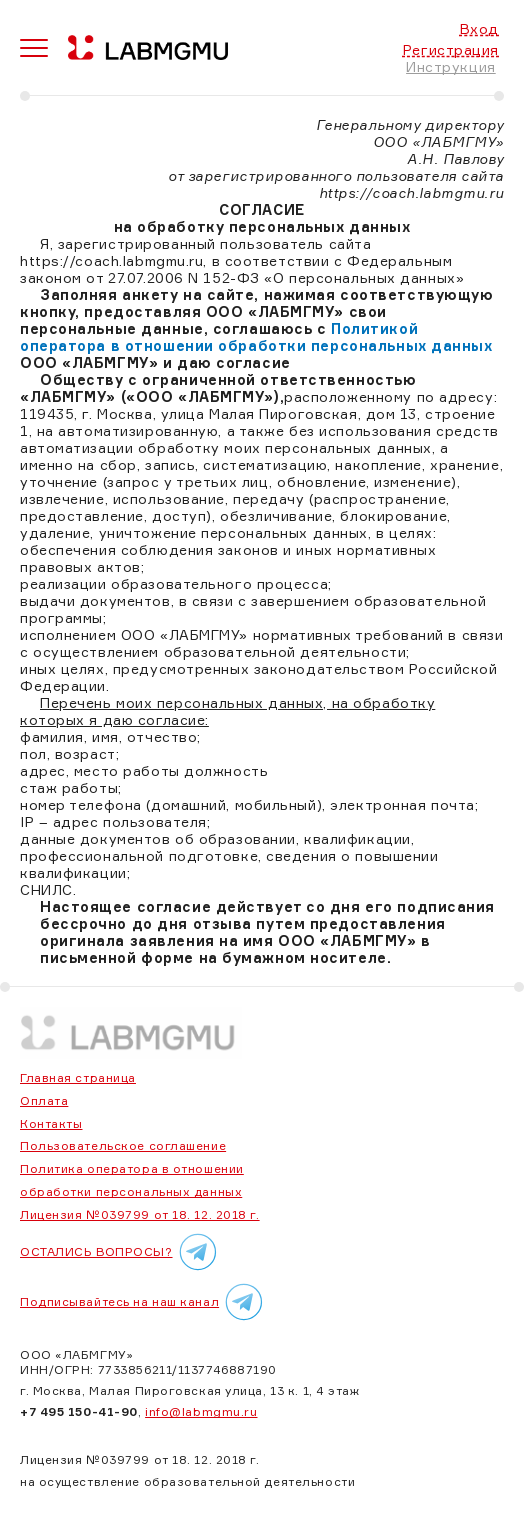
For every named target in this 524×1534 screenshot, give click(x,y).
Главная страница (78, 1077)
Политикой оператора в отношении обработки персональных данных (256, 337)
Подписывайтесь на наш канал (144, 1302)
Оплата (44, 1100)
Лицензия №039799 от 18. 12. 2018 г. (140, 1214)
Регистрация (451, 49)
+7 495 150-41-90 (79, 1411)
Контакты (51, 1123)
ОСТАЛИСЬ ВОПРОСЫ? (121, 1252)
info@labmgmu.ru (201, 1411)
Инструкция (451, 66)
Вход (479, 28)
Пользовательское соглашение (123, 1145)
